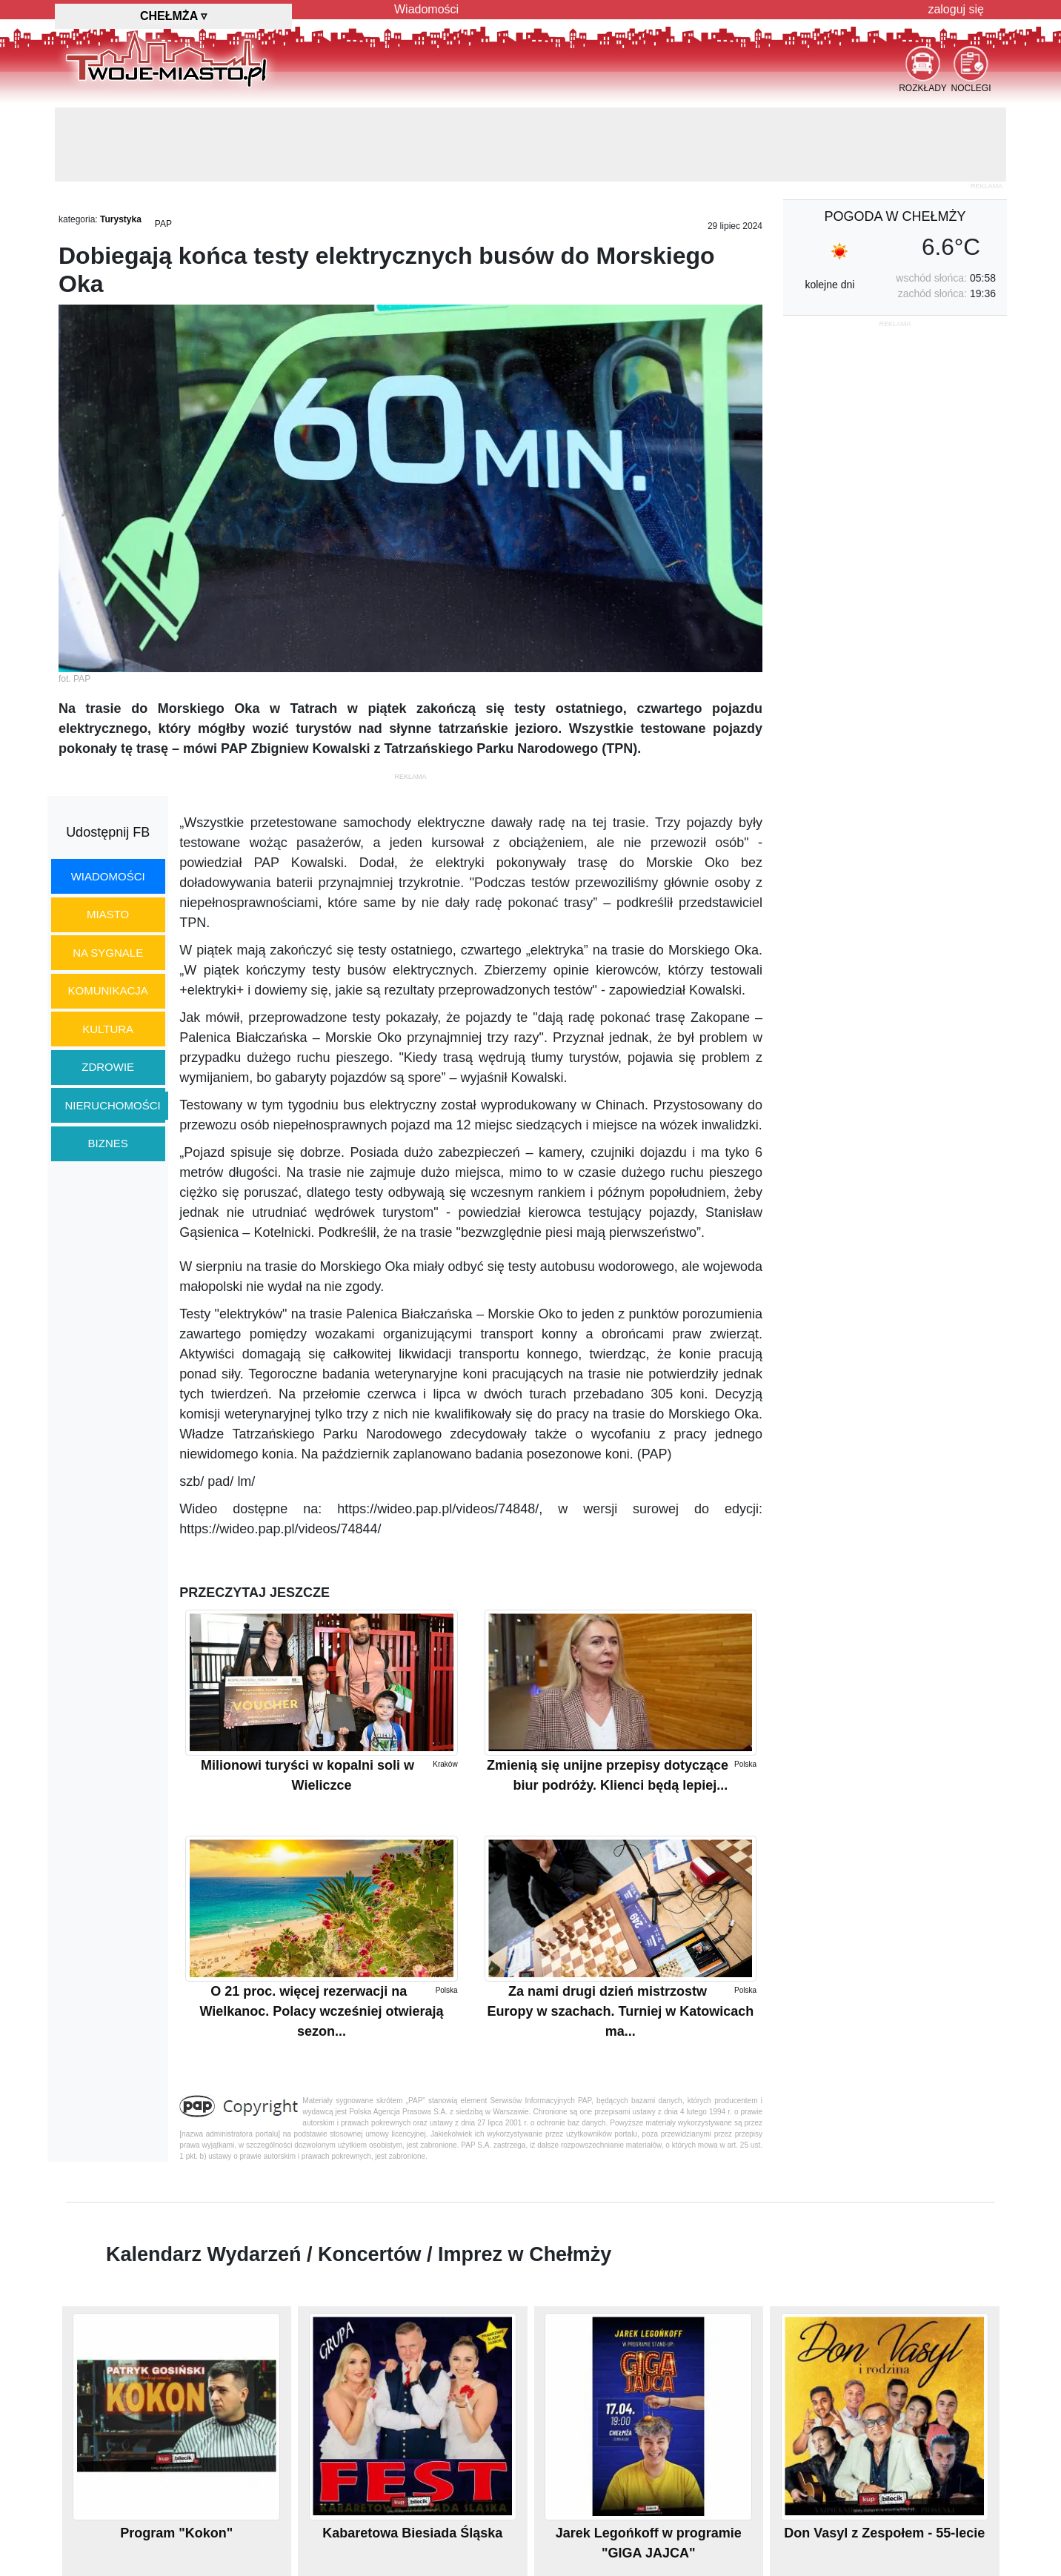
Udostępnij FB (108, 832)
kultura (107, 1029)
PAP (163, 224)
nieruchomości (113, 1105)
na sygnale (108, 952)
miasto (108, 914)
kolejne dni (829, 285)
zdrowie (108, 1066)
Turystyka (121, 219)
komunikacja (107, 990)
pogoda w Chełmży (894, 216)
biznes (108, 1143)
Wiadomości (426, 9)
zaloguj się (956, 9)
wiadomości (108, 876)
